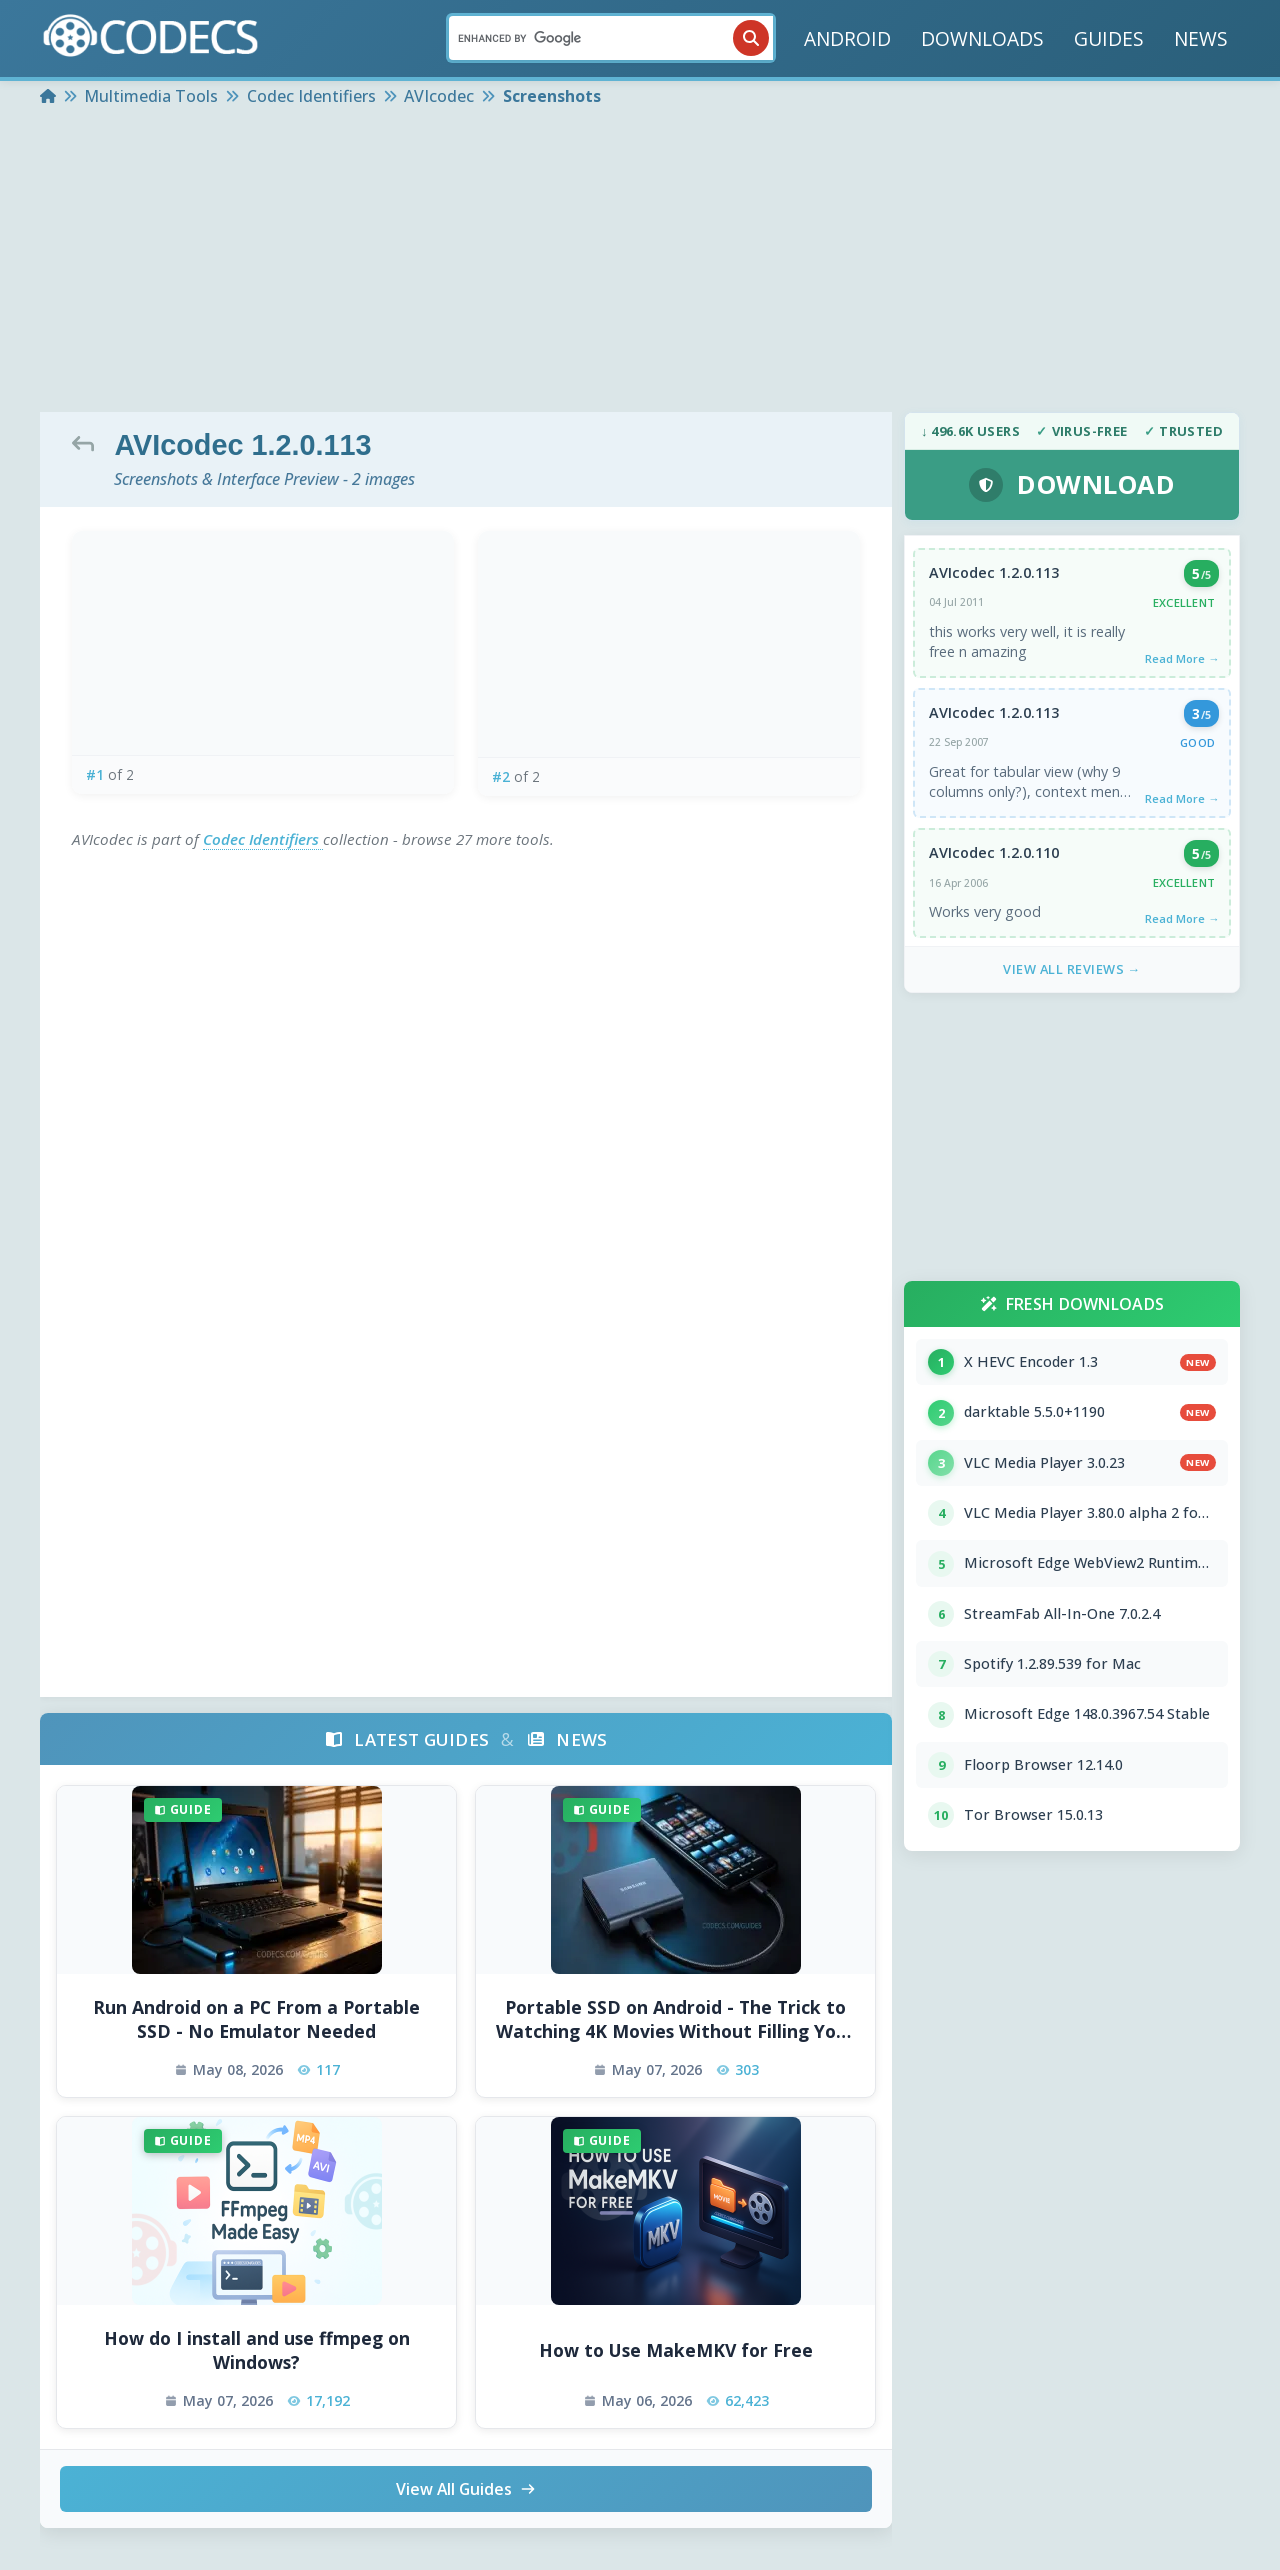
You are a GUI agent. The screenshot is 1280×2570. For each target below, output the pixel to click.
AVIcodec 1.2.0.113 (994, 573)
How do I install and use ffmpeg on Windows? (257, 2350)
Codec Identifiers (263, 839)
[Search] (611, 38)
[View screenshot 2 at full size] (669, 644)
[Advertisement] (640, 262)
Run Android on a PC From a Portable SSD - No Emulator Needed (256, 2019)
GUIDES (1109, 38)
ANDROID (847, 38)
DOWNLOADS (982, 38)
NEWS (1201, 38)
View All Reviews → (1072, 974)
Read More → (1181, 659)
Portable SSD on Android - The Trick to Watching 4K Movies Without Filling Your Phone (675, 2019)
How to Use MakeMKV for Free (676, 2350)
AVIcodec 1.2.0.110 (994, 856)
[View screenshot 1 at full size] (263, 643)
